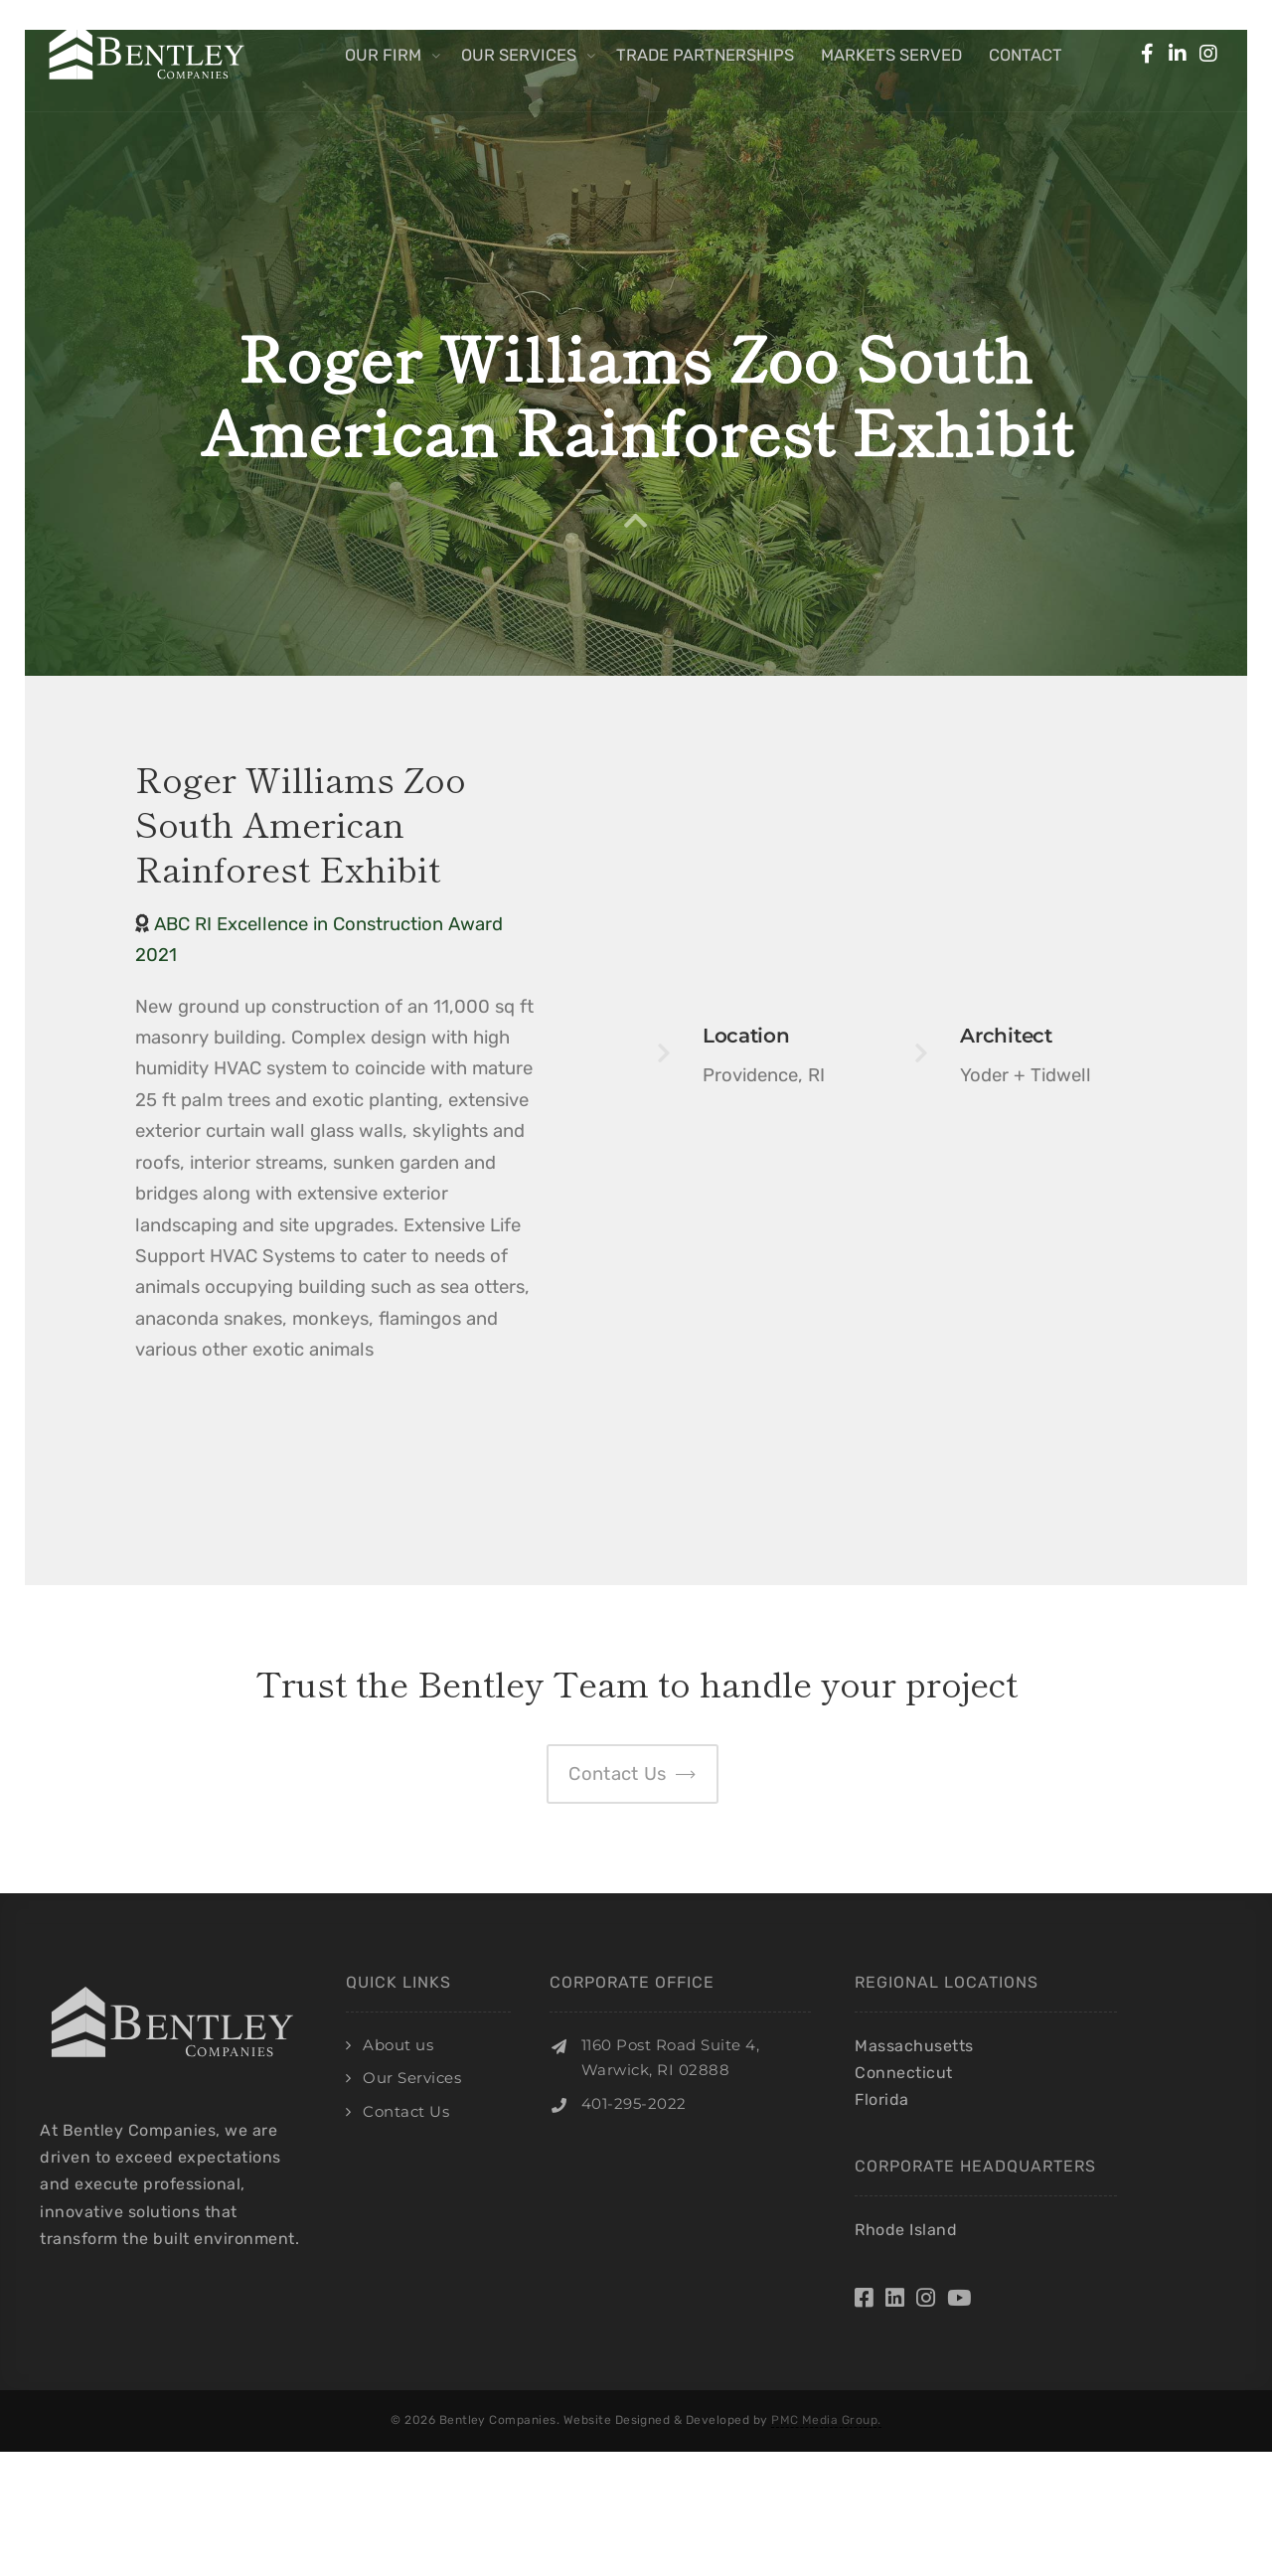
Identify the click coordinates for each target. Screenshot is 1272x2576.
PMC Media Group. (826, 2420)
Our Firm (383, 55)
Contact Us (406, 2111)
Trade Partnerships (705, 55)
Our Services (518, 55)
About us (398, 2044)
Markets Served (891, 55)
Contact (1025, 55)
